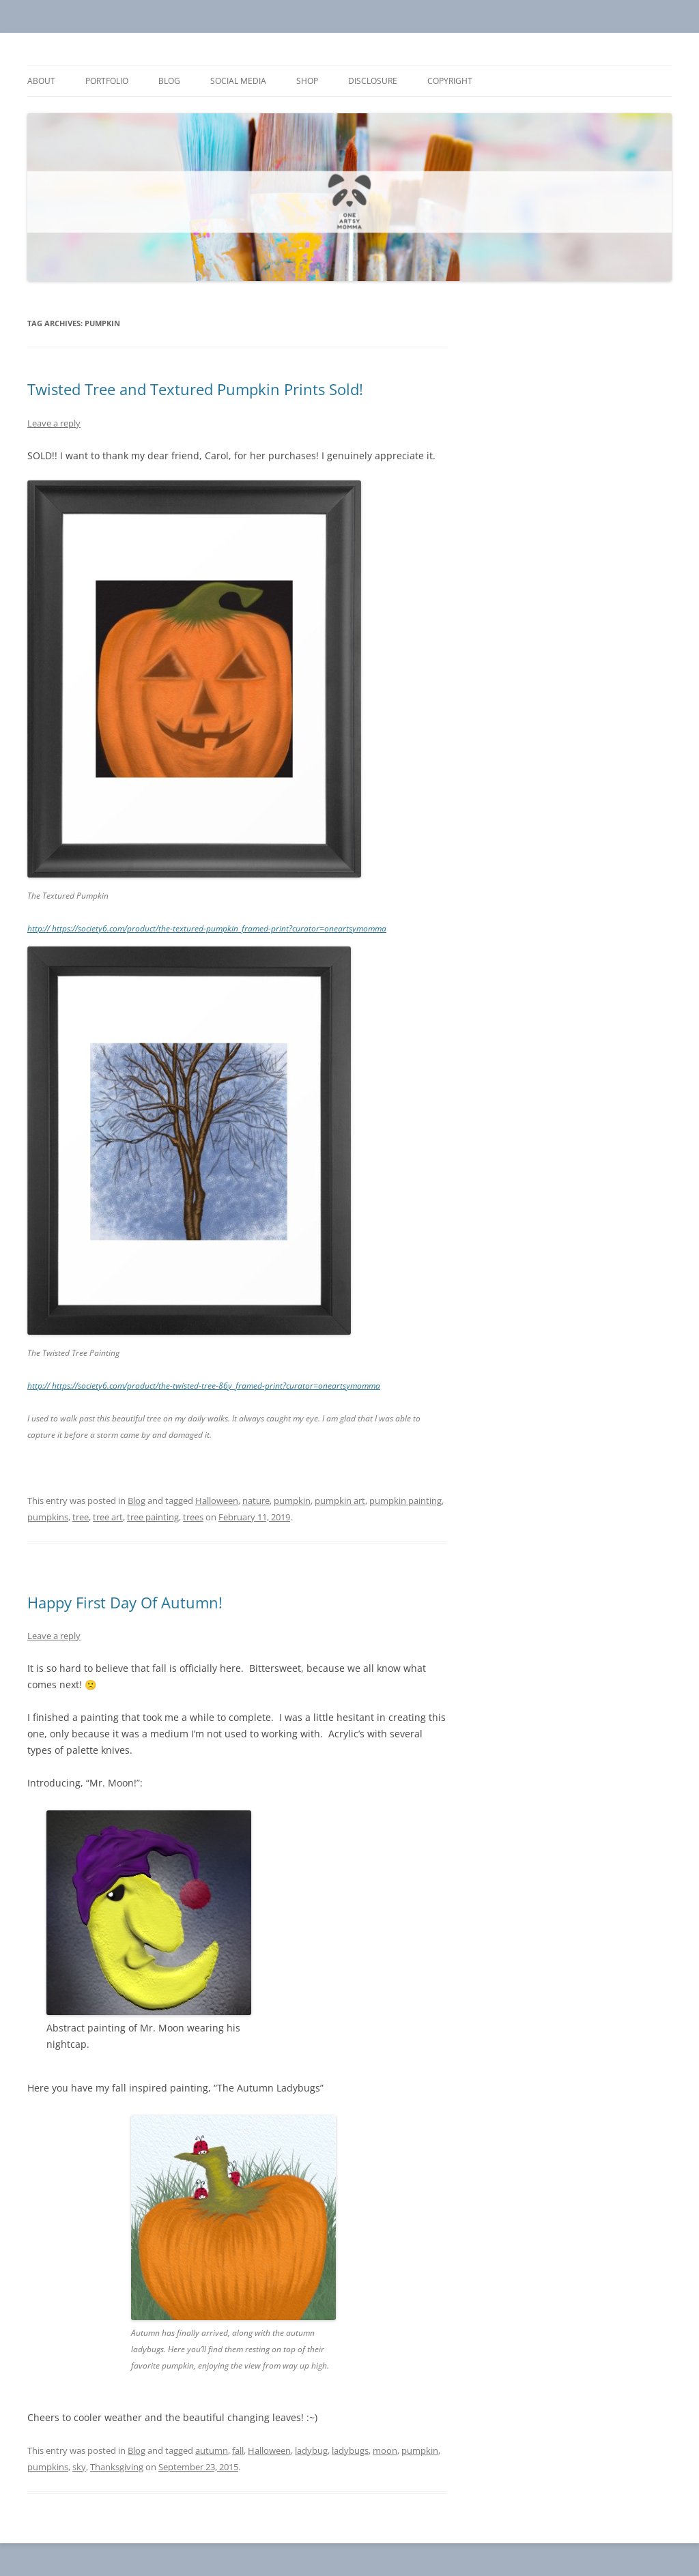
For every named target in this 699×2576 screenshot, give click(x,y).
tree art (108, 1517)
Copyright (449, 81)
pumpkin (292, 1500)
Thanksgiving (116, 2467)
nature (256, 1500)
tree (80, 1517)
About (41, 81)
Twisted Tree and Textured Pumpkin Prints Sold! (195, 389)
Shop (307, 81)
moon (385, 2450)
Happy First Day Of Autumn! (125, 1602)
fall (238, 2450)
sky (79, 2467)
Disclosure (372, 81)
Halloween (216, 1500)
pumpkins (47, 1517)
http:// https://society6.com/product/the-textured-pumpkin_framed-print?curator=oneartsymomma (206, 928)
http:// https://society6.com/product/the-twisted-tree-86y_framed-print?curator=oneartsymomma (203, 1385)
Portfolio (106, 81)
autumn (211, 2450)
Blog (169, 81)
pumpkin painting (405, 1500)
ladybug (311, 2450)
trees (193, 1517)
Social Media (238, 81)
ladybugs (350, 2450)
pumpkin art (340, 1500)
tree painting (153, 1517)
